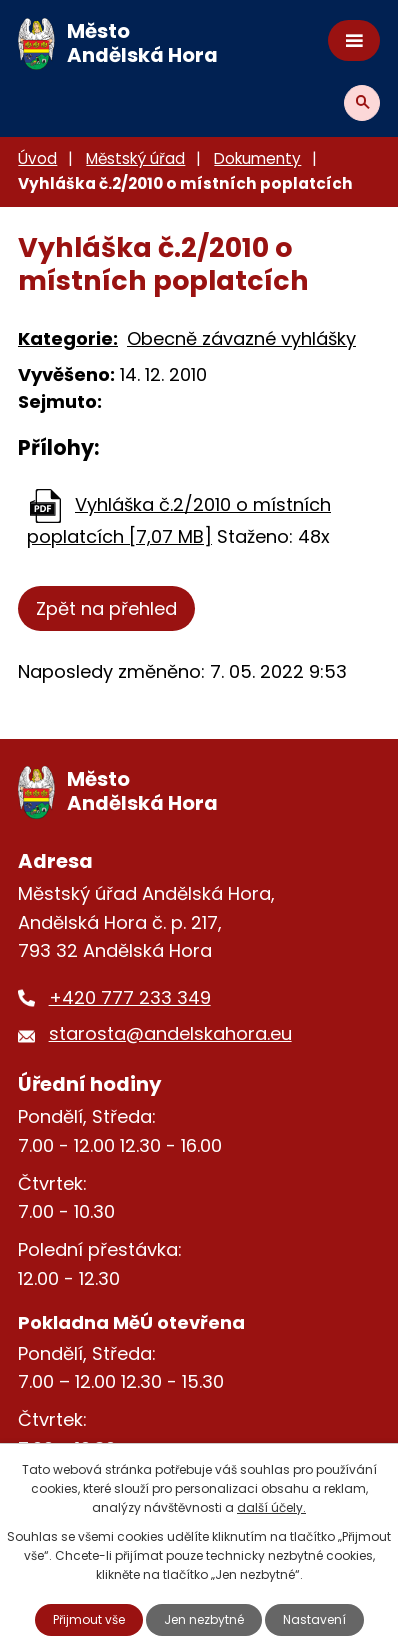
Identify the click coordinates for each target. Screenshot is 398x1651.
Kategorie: (68, 338)
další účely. (271, 1507)
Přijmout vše (89, 1619)
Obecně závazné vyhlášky (241, 338)
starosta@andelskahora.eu (170, 1033)
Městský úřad (135, 158)
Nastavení (314, 1619)
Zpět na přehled (106, 608)
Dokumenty (257, 158)
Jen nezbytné (204, 1619)
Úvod (37, 158)
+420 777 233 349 (130, 997)
